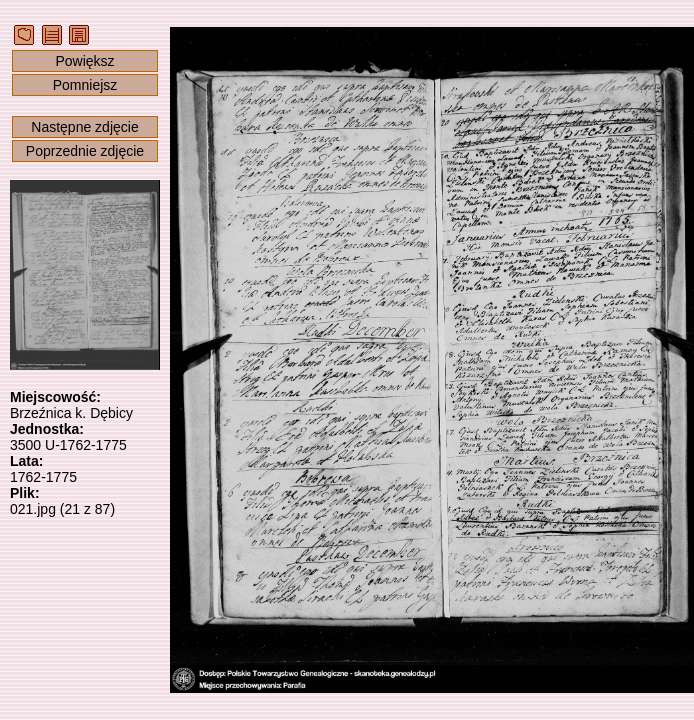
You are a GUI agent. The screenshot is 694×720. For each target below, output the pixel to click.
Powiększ (84, 61)
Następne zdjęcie (84, 127)
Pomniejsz (85, 85)
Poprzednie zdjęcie (85, 151)
